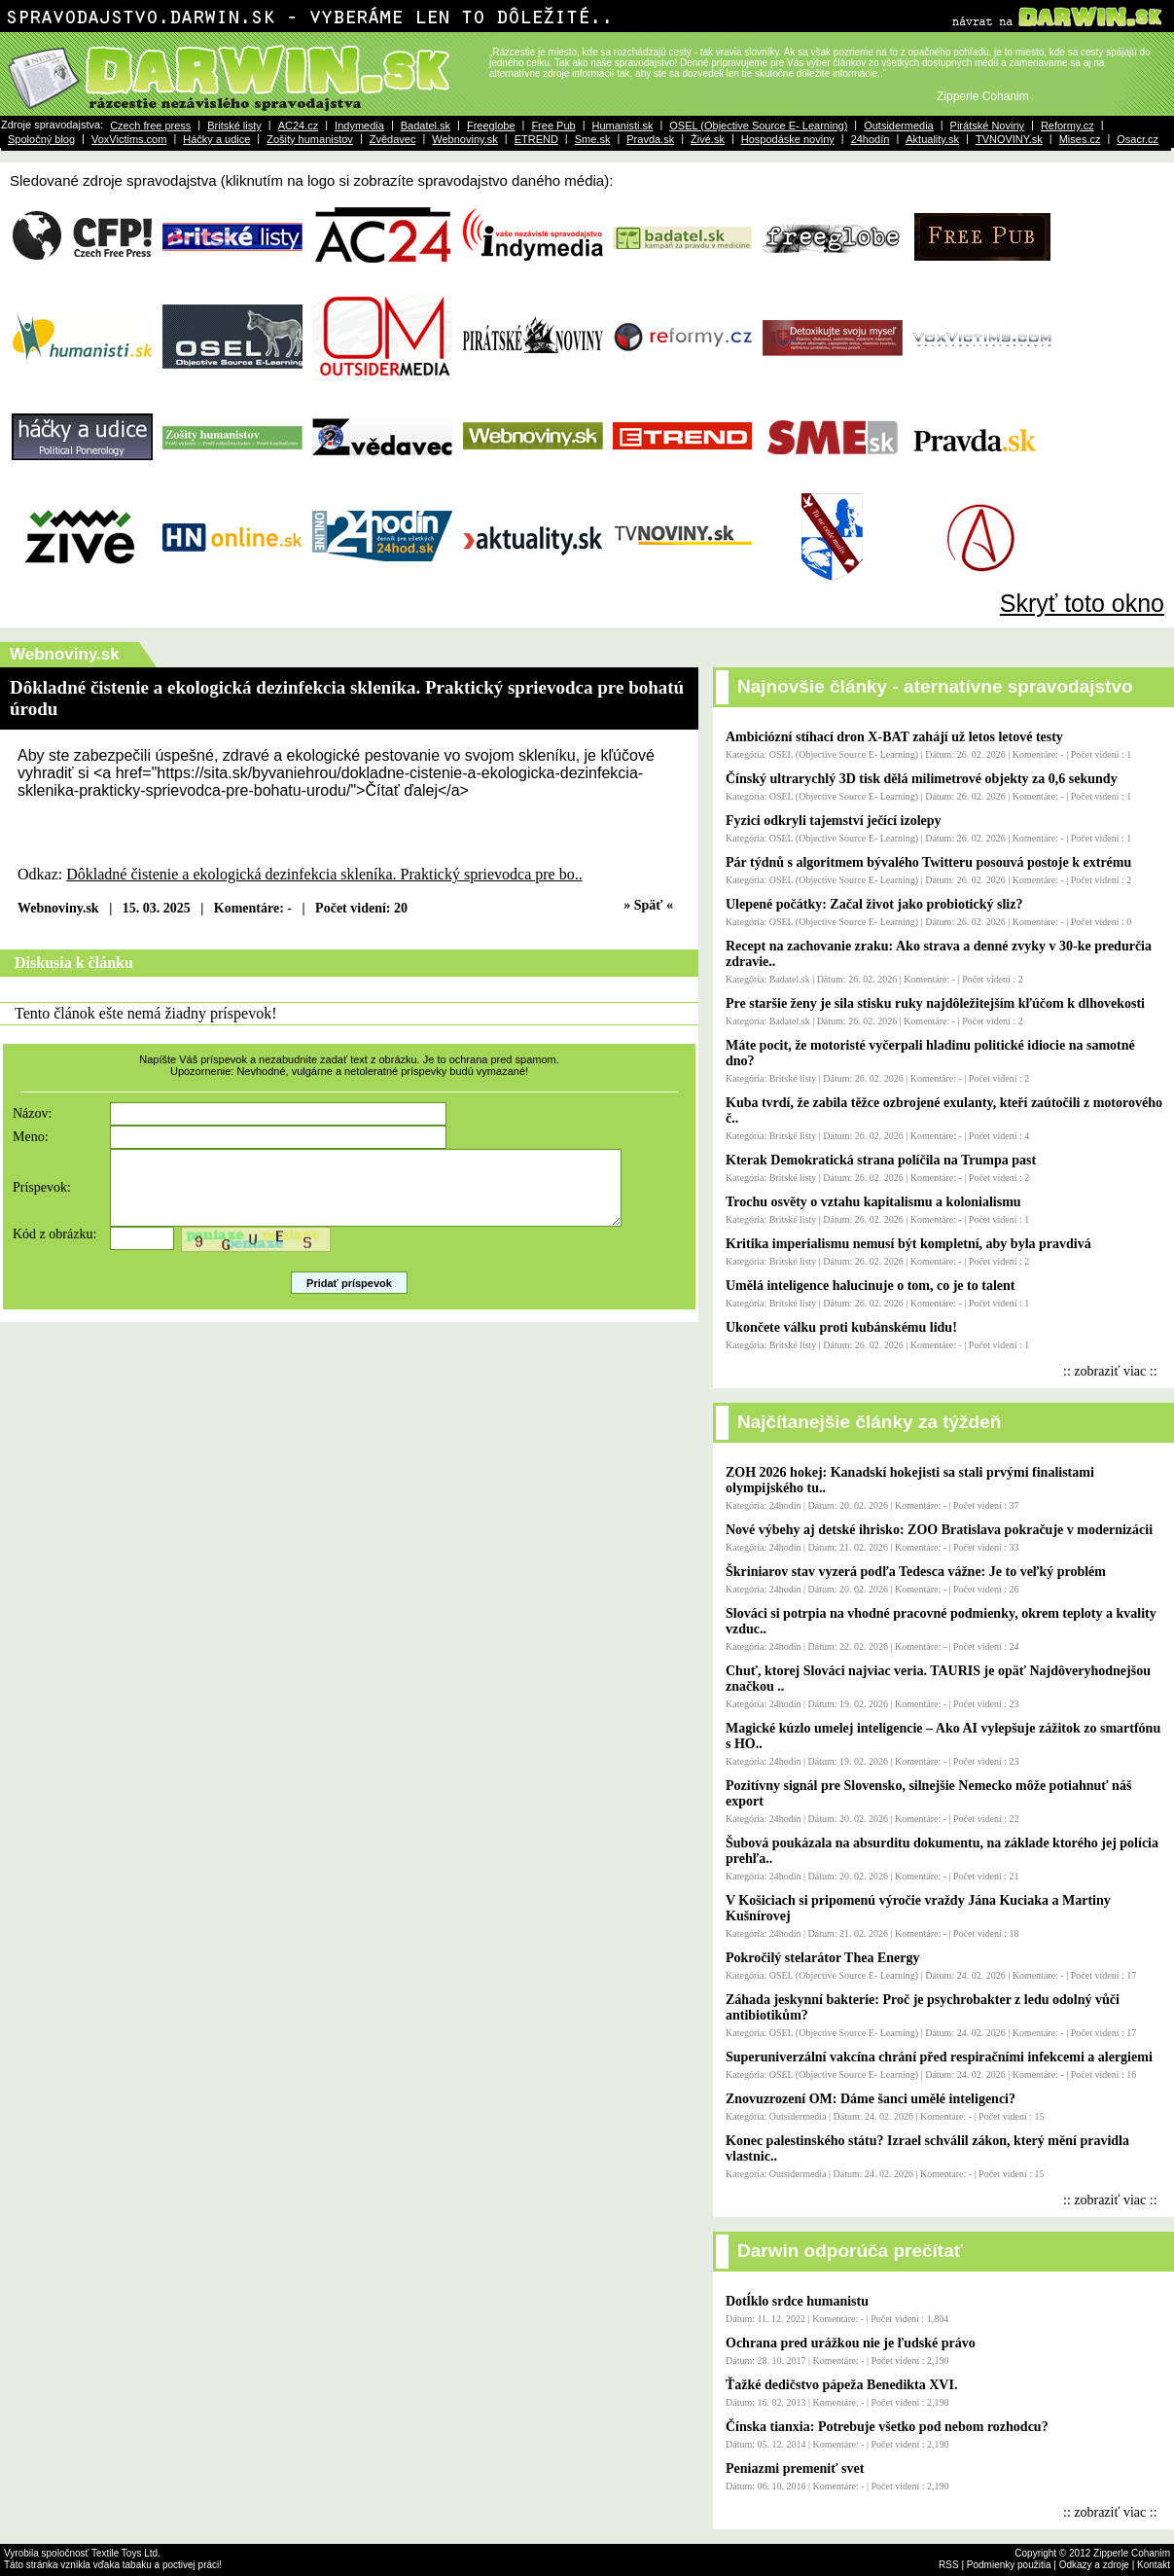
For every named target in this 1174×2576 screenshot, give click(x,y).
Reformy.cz (1067, 125)
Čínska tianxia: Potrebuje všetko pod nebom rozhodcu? (887, 2426)
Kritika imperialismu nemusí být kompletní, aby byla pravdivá (908, 1243)
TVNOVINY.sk (1009, 139)
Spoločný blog (41, 139)
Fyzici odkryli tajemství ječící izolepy (834, 820)
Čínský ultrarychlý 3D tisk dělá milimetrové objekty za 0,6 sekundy (922, 778)
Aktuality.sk (932, 139)
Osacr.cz (1137, 139)
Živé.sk (708, 139)
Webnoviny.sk (464, 139)
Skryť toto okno (1082, 603)
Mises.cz (1080, 139)
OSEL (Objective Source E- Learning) (758, 125)
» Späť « (648, 905)
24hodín (870, 139)
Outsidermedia (899, 125)
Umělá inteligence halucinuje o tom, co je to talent (870, 1285)
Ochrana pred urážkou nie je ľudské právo (851, 2343)
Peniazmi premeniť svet (795, 2468)
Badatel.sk (425, 125)
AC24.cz (298, 125)
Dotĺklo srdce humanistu (797, 2301)
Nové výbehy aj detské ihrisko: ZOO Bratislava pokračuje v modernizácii (939, 1529)
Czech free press (150, 125)
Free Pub (553, 125)
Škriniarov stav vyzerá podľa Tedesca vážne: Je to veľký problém (916, 1571)
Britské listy (234, 125)
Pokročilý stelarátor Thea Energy (822, 1957)
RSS (949, 2564)
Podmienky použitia (1009, 2564)
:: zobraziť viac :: (1110, 1371)
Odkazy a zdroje (1094, 2564)
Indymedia (359, 125)
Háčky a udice (216, 139)
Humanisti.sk (622, 125)
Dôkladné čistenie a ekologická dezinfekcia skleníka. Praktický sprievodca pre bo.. (324, 874)
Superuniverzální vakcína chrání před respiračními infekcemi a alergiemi (939, 2057)
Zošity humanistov (310, 139)
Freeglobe (491, 125)
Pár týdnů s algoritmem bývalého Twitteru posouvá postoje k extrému (928, 862)
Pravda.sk (650, 139)
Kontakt (1153, 2564)
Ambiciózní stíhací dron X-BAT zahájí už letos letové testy (894, 737)
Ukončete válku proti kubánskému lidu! (841, 1327)
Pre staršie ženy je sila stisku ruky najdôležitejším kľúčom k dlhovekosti (935, 1003)
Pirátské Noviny (987, 125)
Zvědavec (393, 139)
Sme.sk (593, 139)
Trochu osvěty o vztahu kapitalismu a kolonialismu (873, 1202)
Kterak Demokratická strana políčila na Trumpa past (881, 1160)
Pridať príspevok (349, 1298)
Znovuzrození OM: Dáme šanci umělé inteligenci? (870, 2099)
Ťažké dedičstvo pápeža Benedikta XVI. (841, 2385)
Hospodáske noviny (788, 139)
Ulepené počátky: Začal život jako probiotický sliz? (874, 904)
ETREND (536, 139)
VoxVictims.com (128, 139)
